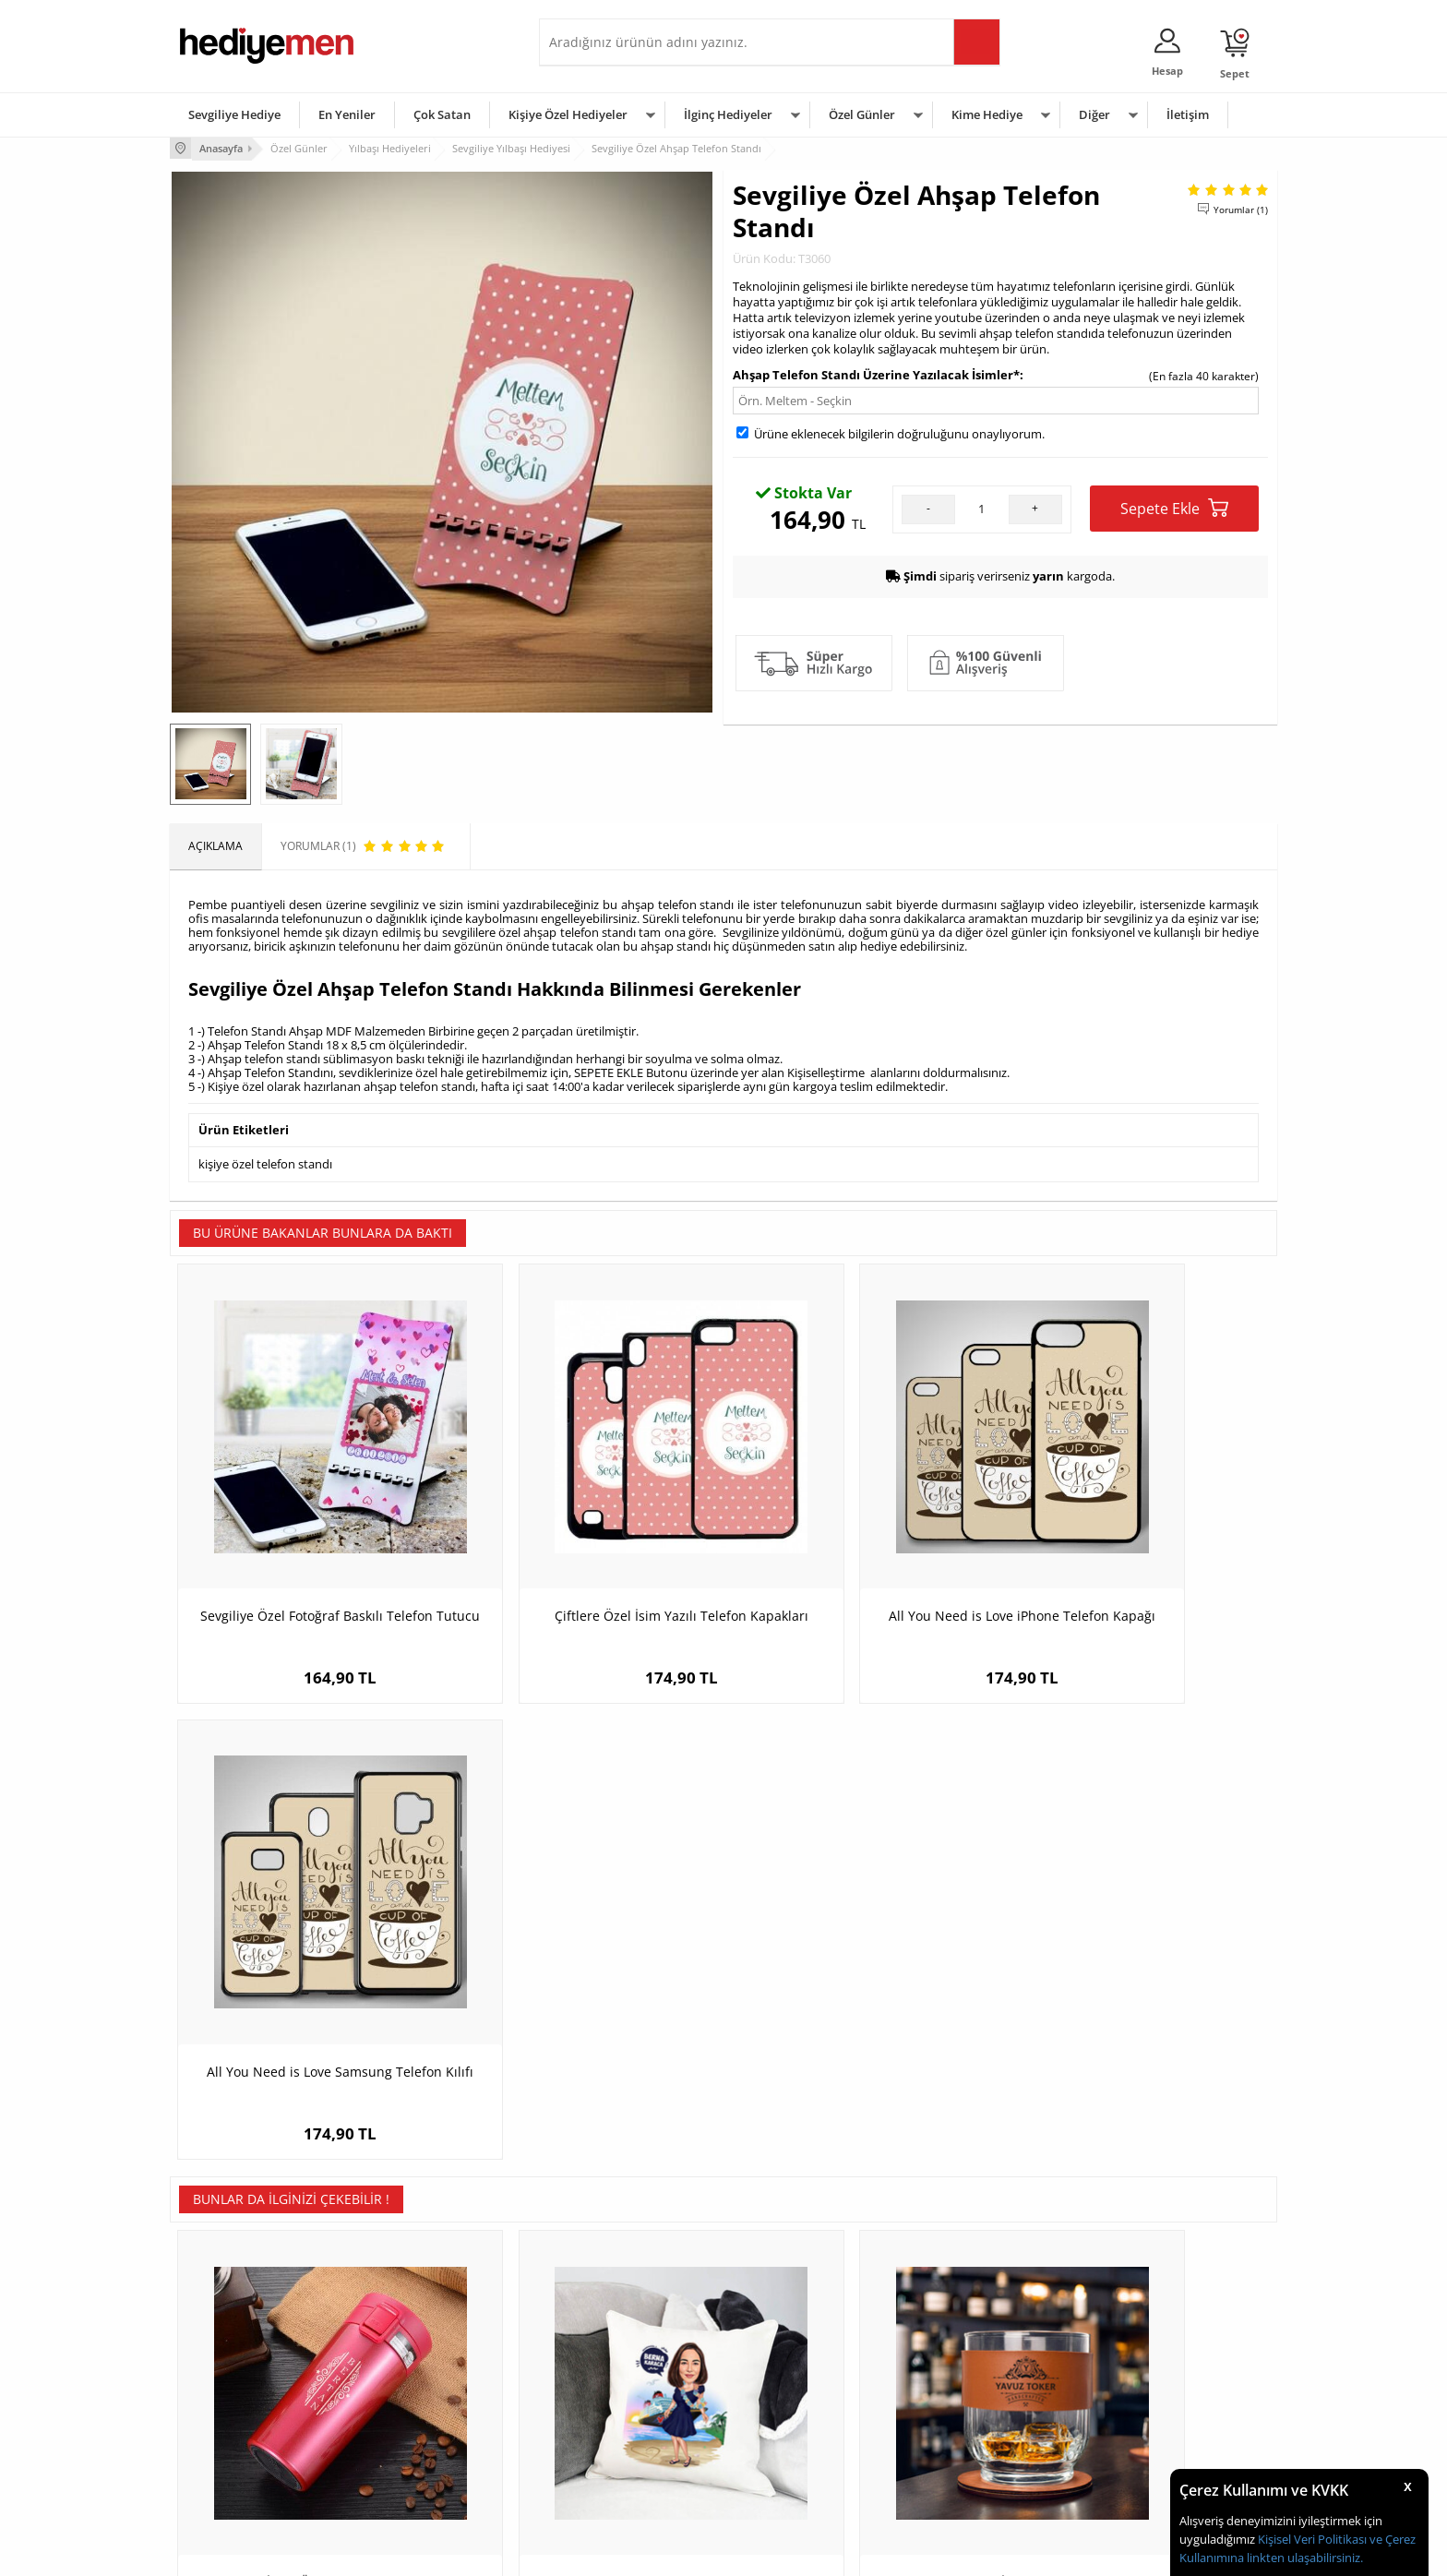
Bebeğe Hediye (956, 2418)
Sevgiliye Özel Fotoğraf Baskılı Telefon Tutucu (308, 1557)
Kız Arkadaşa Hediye (416, 2391)
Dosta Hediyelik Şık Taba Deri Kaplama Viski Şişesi (1139, 2003)
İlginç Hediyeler (728, 114)
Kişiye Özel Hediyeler (568, 114)
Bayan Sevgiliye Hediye (607, 2446)
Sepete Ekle (1174, 506)
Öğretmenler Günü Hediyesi (805, 2446)
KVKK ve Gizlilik (217, 2446)
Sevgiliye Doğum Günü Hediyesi (630, 2391)
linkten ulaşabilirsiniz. (1303, 2557)
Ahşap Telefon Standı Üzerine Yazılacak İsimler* (876, 373)
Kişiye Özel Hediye (411, 2335)
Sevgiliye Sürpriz (406, 2446)
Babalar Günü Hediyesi (792, 2474)
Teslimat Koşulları (224, 2335)
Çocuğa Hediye (956, 2391)
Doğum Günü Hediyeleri (794, 2363)
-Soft (626, 2552)
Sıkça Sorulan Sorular (234, 2474)
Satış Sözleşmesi (222, 2391)
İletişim (1187, 114)
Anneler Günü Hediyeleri (796, 2418)
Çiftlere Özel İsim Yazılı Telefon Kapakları (585, 1557)
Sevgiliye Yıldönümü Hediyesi (623, 2474)
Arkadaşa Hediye (961, 2446)
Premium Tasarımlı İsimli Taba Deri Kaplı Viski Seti (862, 2003)
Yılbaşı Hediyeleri (777, 2391)
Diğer (1094, 114)
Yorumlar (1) (1241, 207)
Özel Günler (862, 114)
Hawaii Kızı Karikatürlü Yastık (586, 1994)
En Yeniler (347, 114)
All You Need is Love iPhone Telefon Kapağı (862, 1557)
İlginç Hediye (950, 2474)
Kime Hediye (986, 114)
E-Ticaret (667, 2552)
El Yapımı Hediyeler (413, 2418)
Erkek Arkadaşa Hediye (423, 2363)
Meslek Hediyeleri (410, 2474)
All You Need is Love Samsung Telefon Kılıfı (1139, 1557)
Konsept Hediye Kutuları (609, 2335)
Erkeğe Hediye (954, 2335)
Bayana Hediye (956, 2363)
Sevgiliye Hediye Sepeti (607, 2363)
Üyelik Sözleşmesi (225, 2363)
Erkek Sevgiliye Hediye (606, 2418)
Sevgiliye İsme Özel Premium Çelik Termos (308, 2003)
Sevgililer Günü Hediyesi (795, 2335)
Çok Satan (442, 114)
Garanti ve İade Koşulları (242, 2418)
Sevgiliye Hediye (234, 114)
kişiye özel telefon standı (265, 1162)
